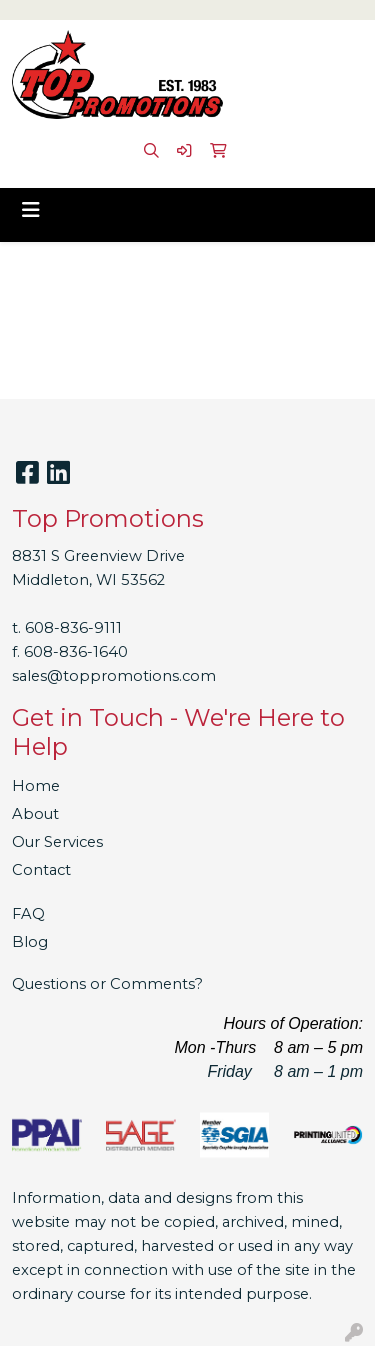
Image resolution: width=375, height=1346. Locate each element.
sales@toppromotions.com (114, 676)
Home (36, 786)
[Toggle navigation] (31, 210)
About (35, 814)
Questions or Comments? (107, 984)
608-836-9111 (73, 628)
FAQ (28, 914)
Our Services (57, 842)
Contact (41, 870)
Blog (30, 942)
